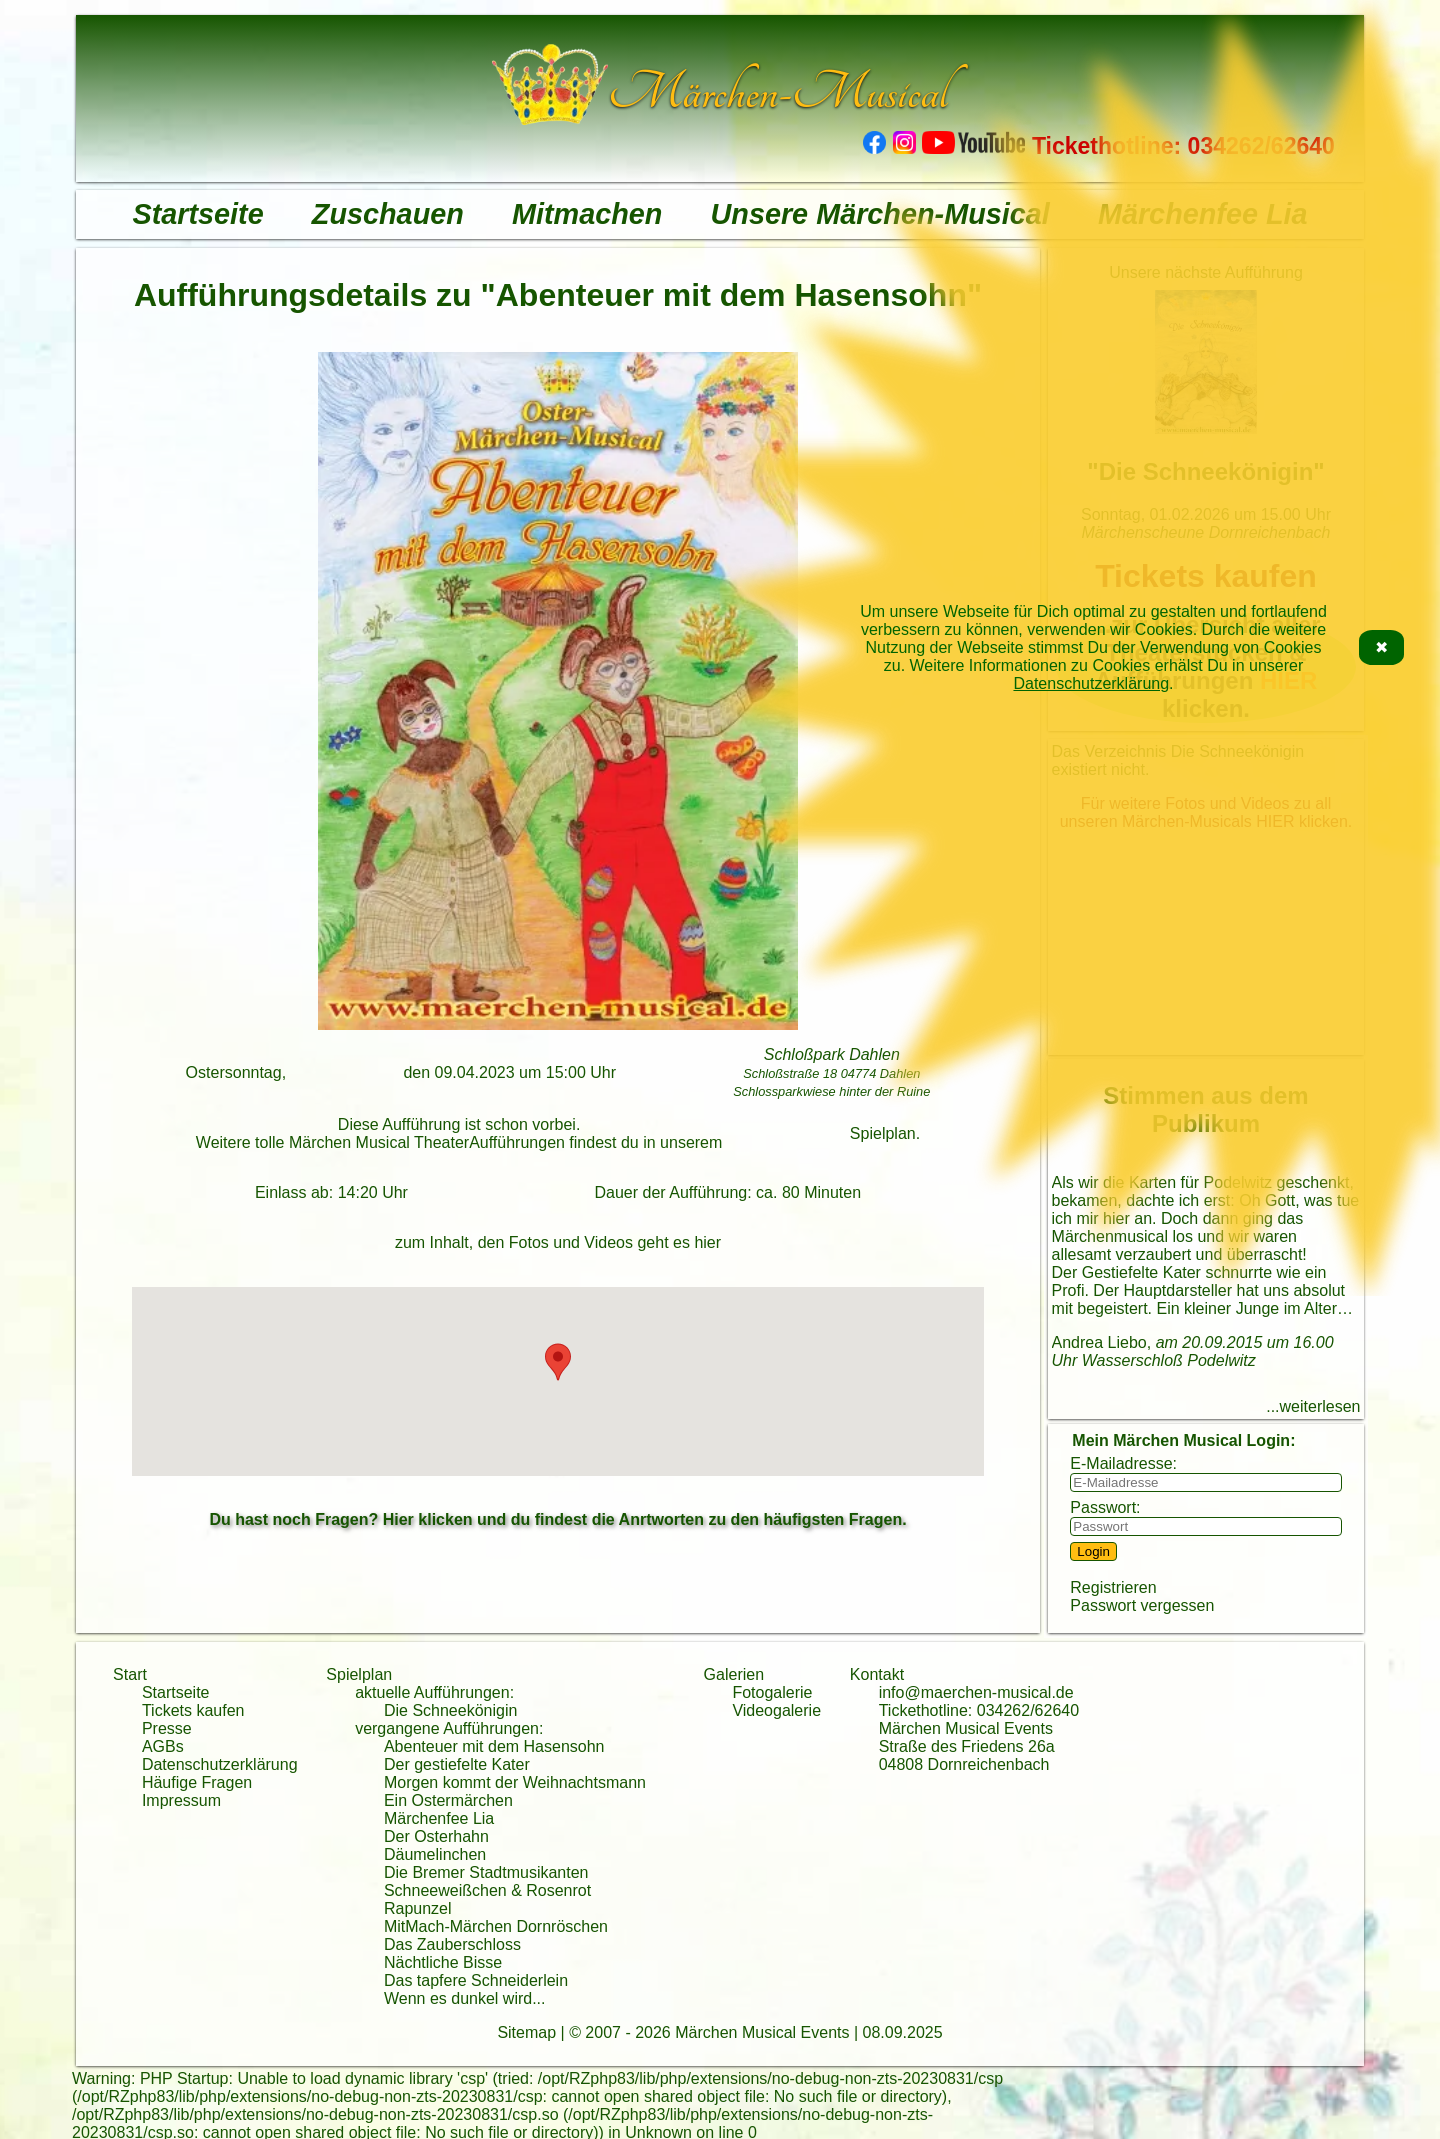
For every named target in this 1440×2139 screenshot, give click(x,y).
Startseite (197, 214)
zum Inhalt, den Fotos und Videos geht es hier (558, 1242)
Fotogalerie (772, 1692)
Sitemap (526, 2032)
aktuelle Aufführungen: (434, 1692)
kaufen (220, 1710)
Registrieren (1113, 1587)
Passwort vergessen (1142, 1605)
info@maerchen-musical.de (976, 1692)
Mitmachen (587, 214)
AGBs (163, 1746)
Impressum (181, 1800)
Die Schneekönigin (450, 1710)
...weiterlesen (1313, 1406)
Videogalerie (776, 1710)
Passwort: (1105, 1507)
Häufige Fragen (197, 1782)
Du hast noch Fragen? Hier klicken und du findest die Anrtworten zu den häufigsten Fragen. (557, 1519)
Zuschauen (388, 214)
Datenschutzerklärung (1091, 683)
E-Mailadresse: (1123, 1463)
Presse (167, 1728)
